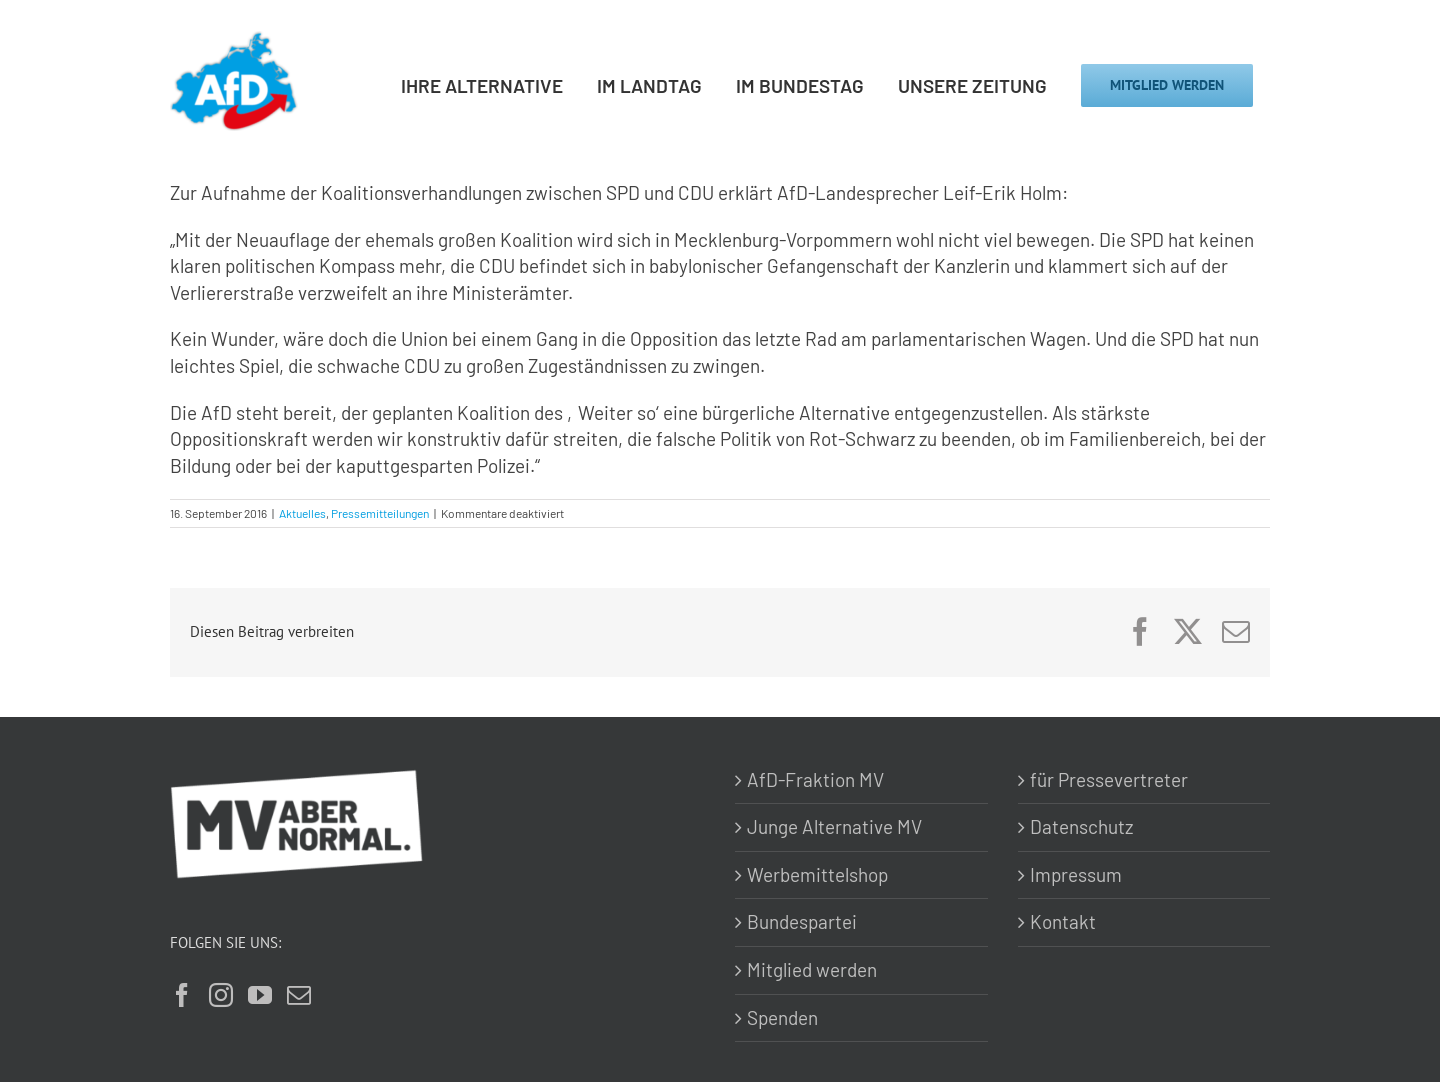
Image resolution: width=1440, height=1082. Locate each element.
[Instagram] (221, 995)
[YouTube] (260, 995)
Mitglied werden (812, 969)
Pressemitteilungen (380, 513)
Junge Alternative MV (834, 826)
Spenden (782, 1017)
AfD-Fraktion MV (815, 779)
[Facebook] (182, 995)
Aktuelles (302, 513)
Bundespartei (802, 921)
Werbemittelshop (817, 874)
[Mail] (299, 995)
